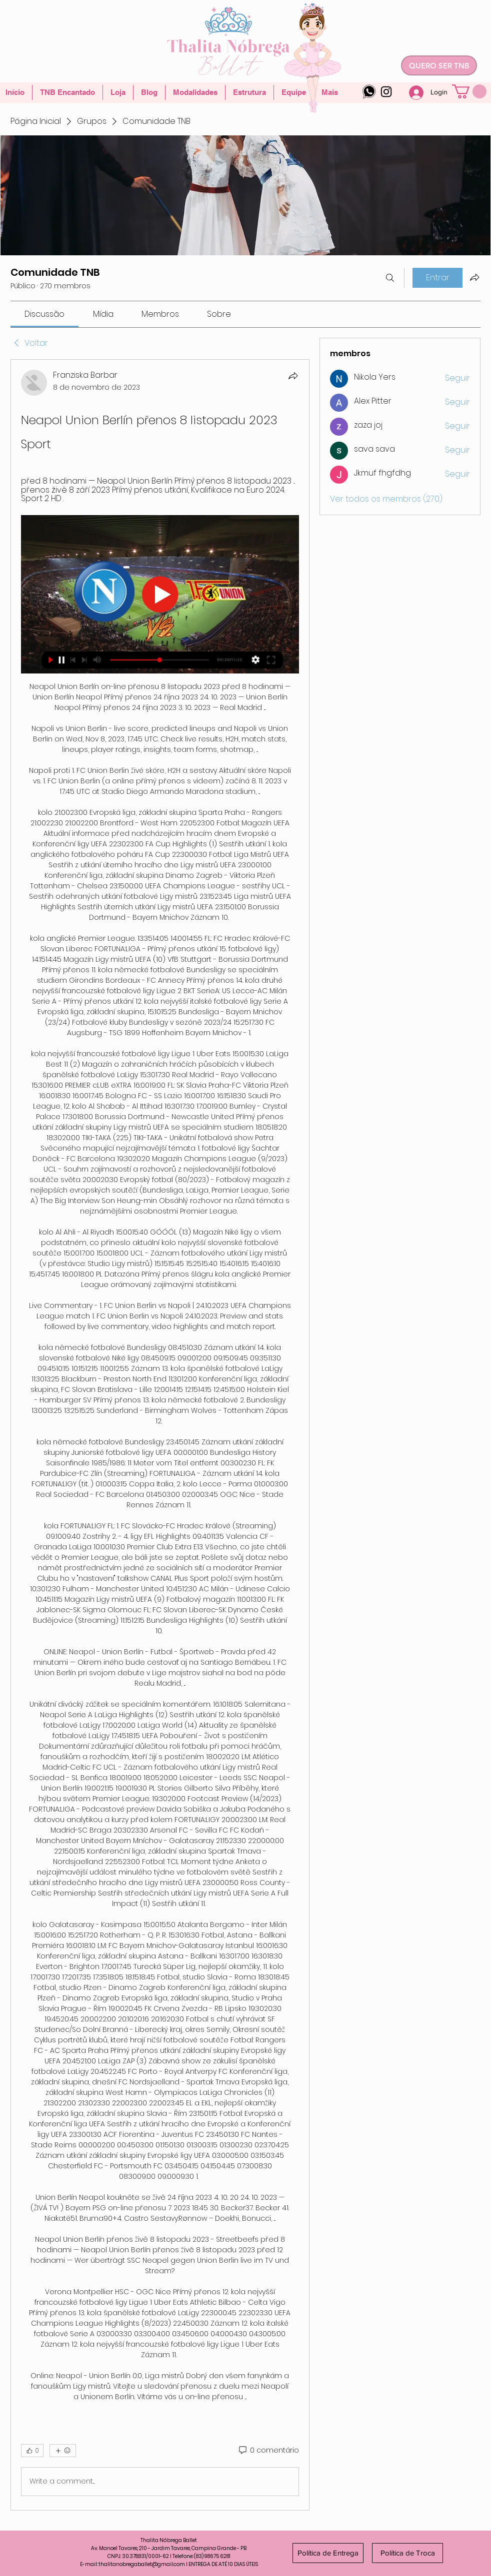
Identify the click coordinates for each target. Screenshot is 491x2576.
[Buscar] (390, 278)
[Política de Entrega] (328, 2553)
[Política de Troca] (407, 2553)
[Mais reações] (63, 2450)
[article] (160, 1435)
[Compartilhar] (293, 376)
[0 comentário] (268, 2451)
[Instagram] (386, 91)
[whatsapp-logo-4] (369, 91)
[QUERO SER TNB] (439, 65)
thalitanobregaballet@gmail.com (141, 2564)
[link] (44, 314)
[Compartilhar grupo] (474, 277)
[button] (469, 91)
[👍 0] (32, 2450)
